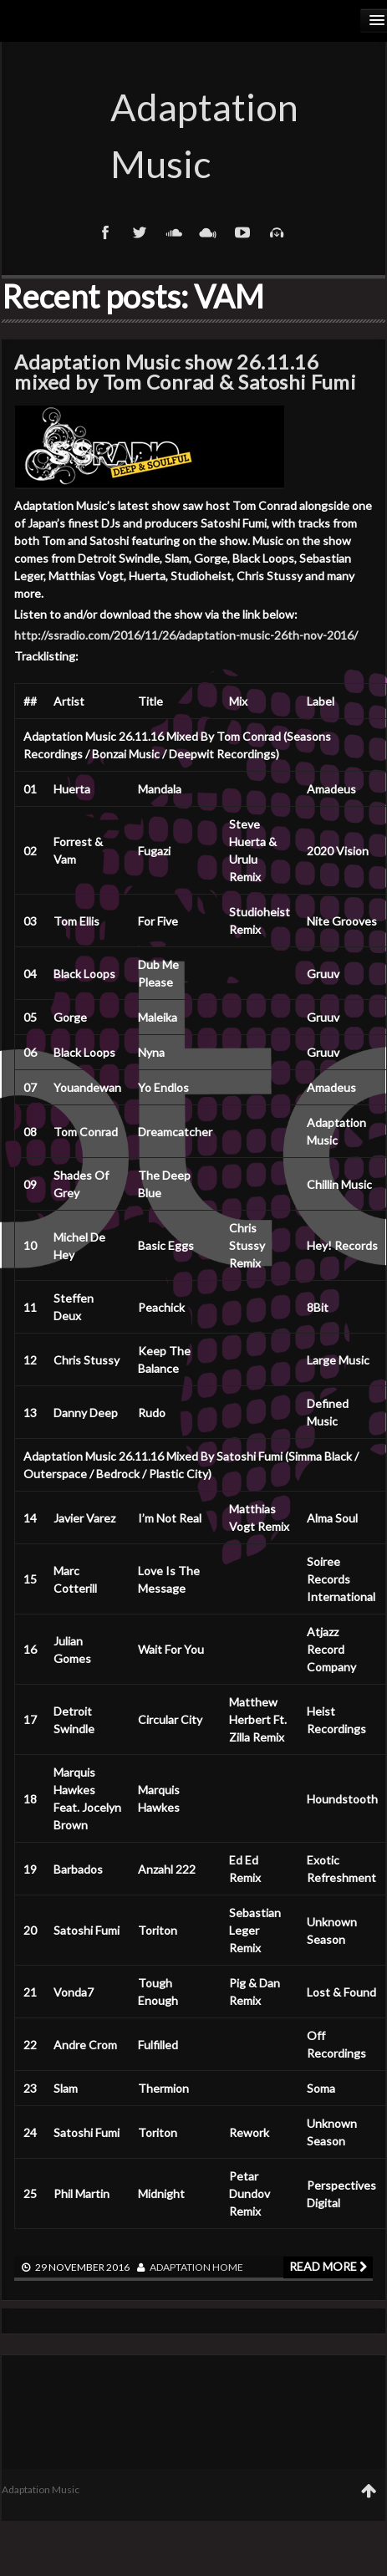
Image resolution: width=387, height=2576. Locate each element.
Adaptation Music (194, 135)
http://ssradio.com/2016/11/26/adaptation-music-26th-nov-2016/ (186, 635)
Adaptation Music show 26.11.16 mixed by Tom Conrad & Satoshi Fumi (185, 371)
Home (227, 2267)
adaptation (180, 2267)
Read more (328, 2266)
